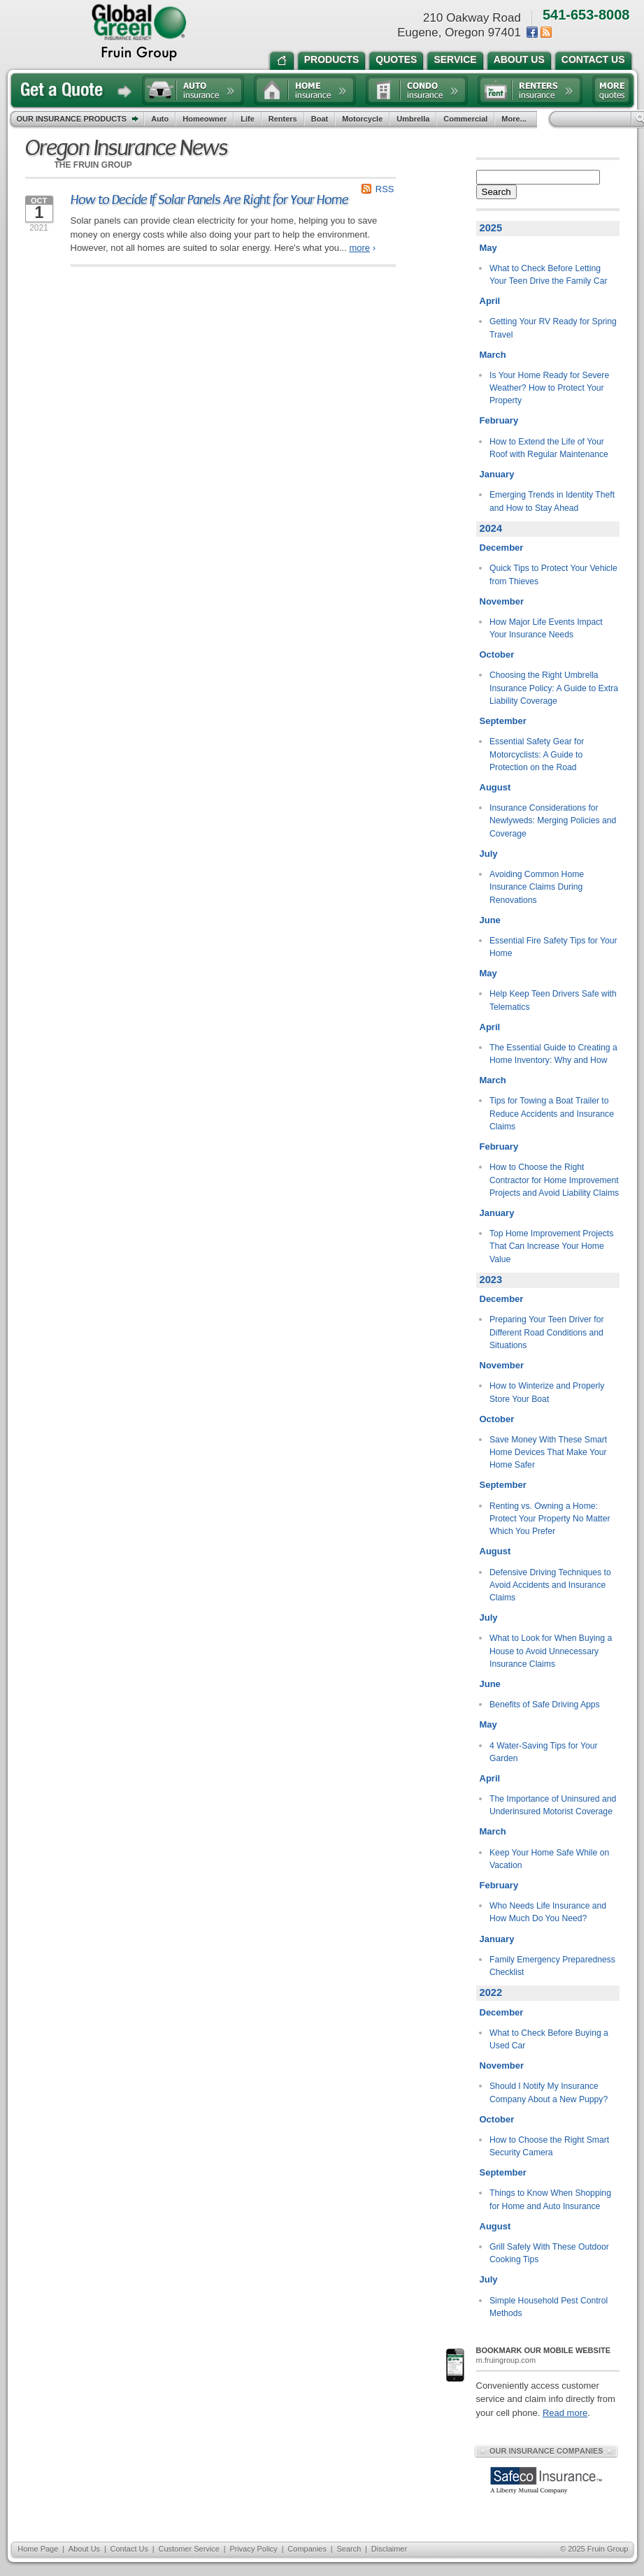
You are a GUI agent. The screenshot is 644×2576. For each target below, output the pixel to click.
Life (248, 119)
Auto (160, 119)
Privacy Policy (253, 2549)
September (503, 721)
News (546, 32)
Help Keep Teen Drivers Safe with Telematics (553, 1000)
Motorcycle (362, 119)
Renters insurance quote (530, 90)
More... (515, 119)
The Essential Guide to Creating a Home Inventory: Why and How (553, 1054)
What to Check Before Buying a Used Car (548, 2039)
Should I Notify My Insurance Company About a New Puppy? (548, 2092)
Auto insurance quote (193, 90)
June (490, 920)
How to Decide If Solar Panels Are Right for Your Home (209, 200)
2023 (491, 1279)
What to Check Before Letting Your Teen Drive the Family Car (548, 274)
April (490, 301)
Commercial (465, 119)
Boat (319, 119)
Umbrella (412, 119)
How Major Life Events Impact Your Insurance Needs (546, 628)
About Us (84, 2549)
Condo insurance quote (417, 90)
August (495, 787)
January (497, 474)
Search (496, 192)
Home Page (37, 2549)
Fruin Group (608, 2549)
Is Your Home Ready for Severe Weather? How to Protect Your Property (549, 388)
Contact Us (129, 2549)
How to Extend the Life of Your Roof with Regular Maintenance (548, 448)
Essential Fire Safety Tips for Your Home (553, 947)
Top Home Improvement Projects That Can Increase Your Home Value (551, 1246)
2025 (491, 227)
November (502, 601)
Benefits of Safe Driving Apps (544, 1704)
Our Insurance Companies (546, 2451)
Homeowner (205, 119)
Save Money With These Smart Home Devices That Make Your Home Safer (548, 1452)
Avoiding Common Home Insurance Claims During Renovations (536, 887)
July (489, 853)
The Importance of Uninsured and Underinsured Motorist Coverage (552, 1805)
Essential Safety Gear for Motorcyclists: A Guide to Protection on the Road (536, 754)
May (488, 248)
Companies (307, 2549)
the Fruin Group (139, 32)
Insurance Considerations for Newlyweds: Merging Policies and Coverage (552, 821)
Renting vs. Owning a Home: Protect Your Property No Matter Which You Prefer (549, 1519)
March (493, 354)
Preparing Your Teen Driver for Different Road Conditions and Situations (546, 1332)
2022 (491, 1992)
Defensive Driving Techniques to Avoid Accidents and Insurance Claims (550, 1585)
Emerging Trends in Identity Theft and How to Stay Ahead (552, 501)
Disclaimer (389, 2549)
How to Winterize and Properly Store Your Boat (546, 1392)
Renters (283, 119)
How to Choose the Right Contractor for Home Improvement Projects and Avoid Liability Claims (554, 1180)
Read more (565, 2413)
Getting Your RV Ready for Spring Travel (553, 328)
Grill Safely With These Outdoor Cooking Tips (549, 2253)
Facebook (532, 32)
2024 (491, 528)
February (499, 420)
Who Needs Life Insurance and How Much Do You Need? (547, 1912)
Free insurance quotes (611, 90)
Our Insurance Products (81, 119)
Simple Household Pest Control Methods (548, 2307)
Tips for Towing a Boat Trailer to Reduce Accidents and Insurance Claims (551, 1113)
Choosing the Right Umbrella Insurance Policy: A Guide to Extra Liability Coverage (553, 688)
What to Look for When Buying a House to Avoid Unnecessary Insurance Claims (550, 1651)
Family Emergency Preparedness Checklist (552, 1966)
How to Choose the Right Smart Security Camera (549, 2146)
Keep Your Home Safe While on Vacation (549, 1859)
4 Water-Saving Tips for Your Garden (543, 1752)
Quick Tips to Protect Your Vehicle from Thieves (553, 574)
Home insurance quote (305, 90)
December (502, 547)
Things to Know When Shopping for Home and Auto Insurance (550, 2199)
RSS (384, 189)
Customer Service (188, 2549)
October (497, 654)
